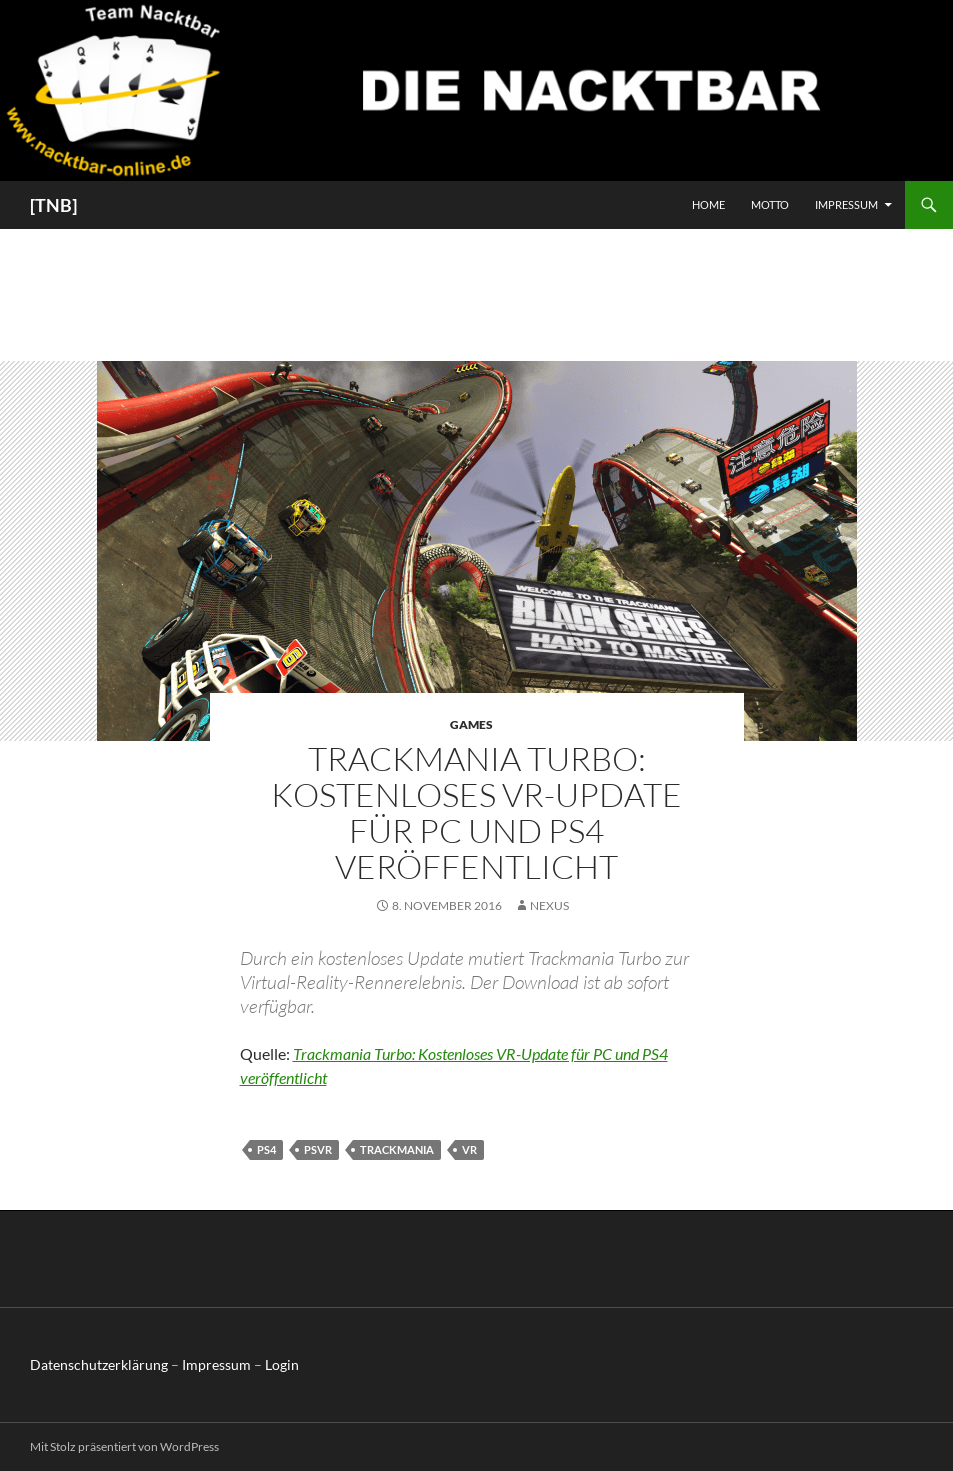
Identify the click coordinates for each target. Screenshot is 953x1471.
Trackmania (397, 1149)
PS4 (266, 1149)
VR (469, 1149)
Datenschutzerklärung (99, 1364)
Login (282, 1364)
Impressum (846, 204)
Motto (770, 204)
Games (471, 724)
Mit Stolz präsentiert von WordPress (124, 1446)
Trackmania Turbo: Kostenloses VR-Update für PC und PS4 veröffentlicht (476, 812)
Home (708, 204)
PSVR (318, 1149)
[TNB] (53, 205)
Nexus (549, 905)
